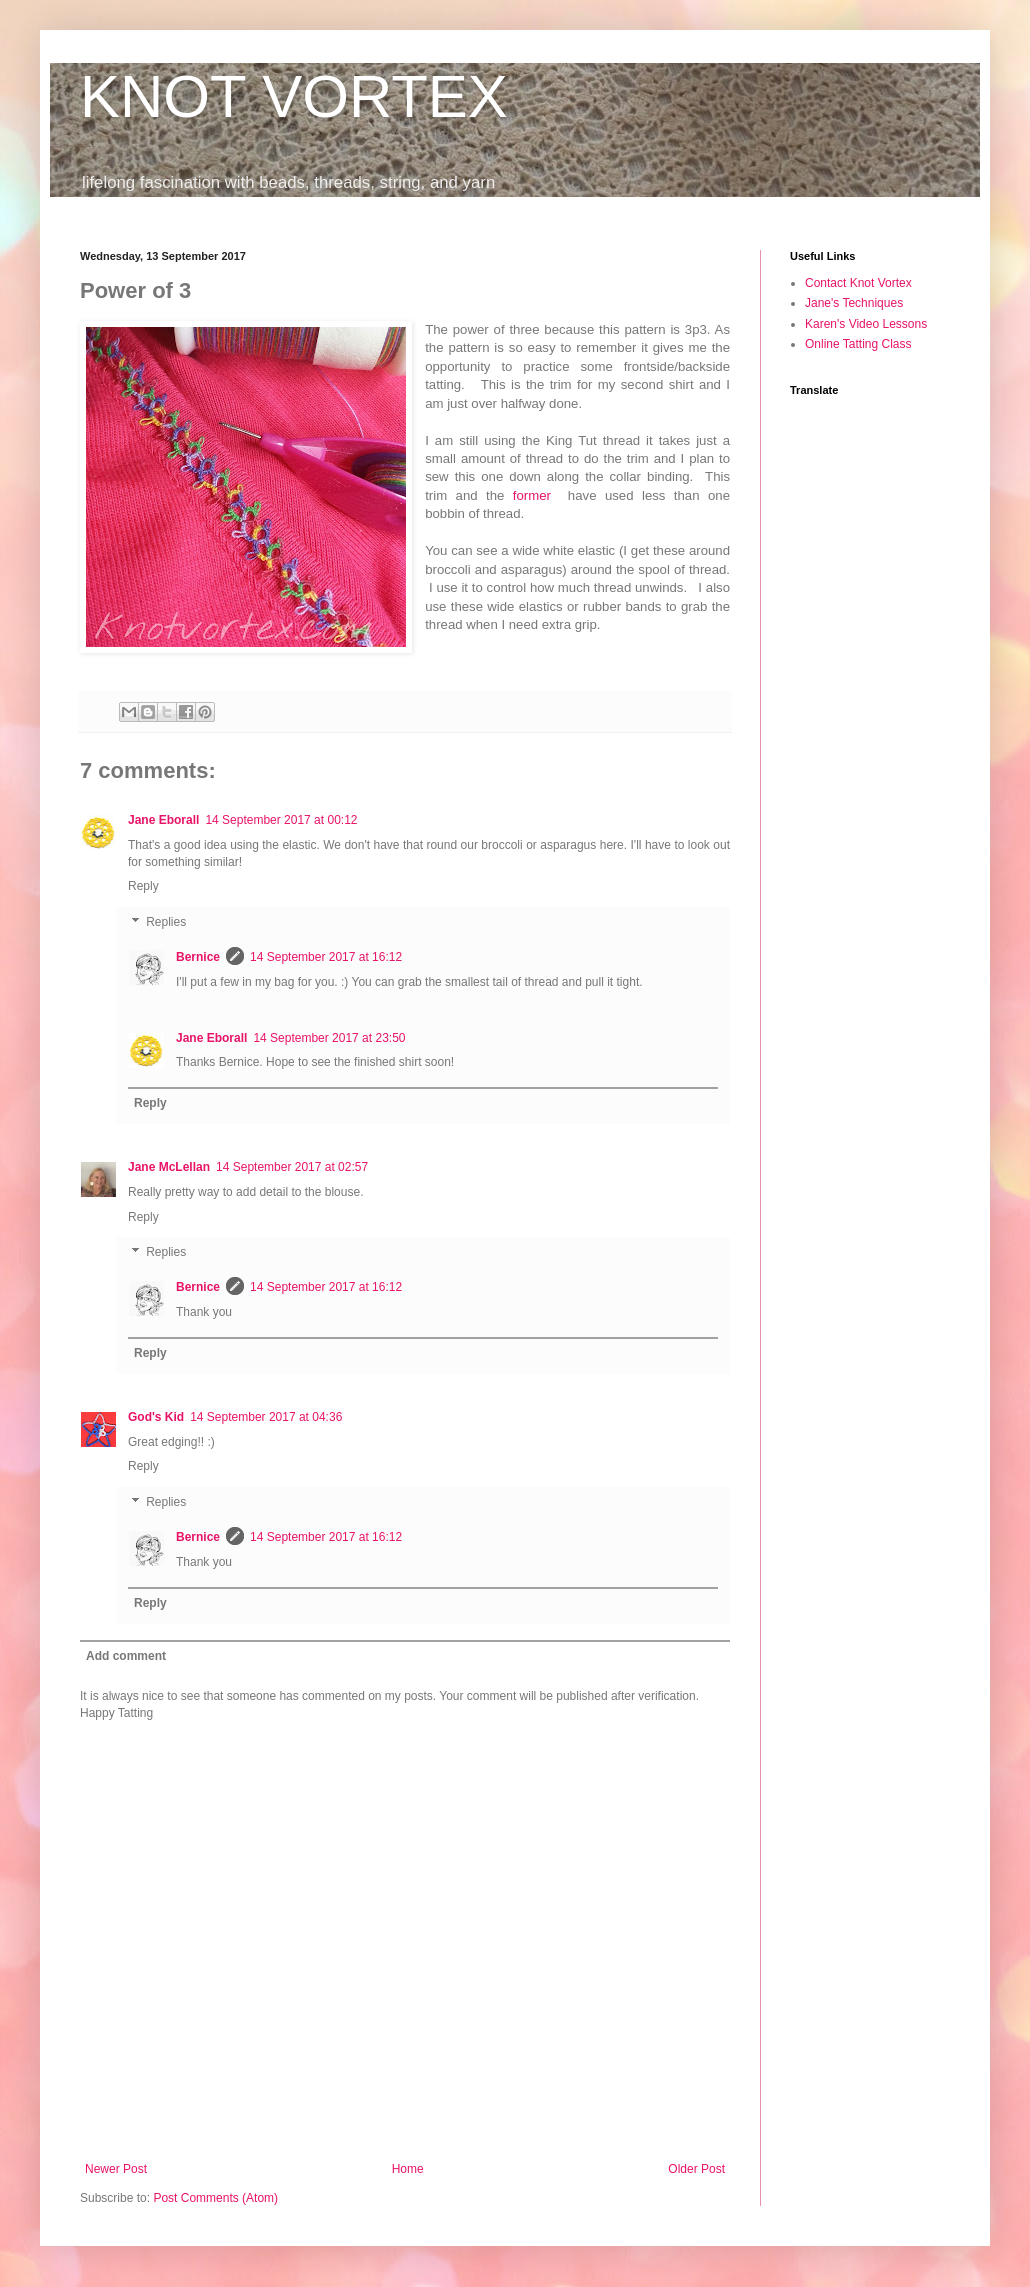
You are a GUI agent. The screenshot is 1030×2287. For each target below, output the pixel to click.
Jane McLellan (169, 1167)
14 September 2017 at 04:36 (266, 1417)
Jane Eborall (163, 820)
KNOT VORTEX (294, 96)
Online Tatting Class (858, 344)
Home (408, 2169)
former (536, 495)
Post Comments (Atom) (215, 2198)
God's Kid (156, 1417)
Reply (143, 886)
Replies (166, 922)
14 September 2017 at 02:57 (292, 1167)
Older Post (696, 2169)
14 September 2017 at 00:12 (281, 820)
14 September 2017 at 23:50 (329, 1038)
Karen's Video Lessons (866, 324)
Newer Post (116, 2169)
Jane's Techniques (854, 303)
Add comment (126, 1656)
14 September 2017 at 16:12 (326, 957)
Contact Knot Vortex (858, 283)
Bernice (198, 957)
